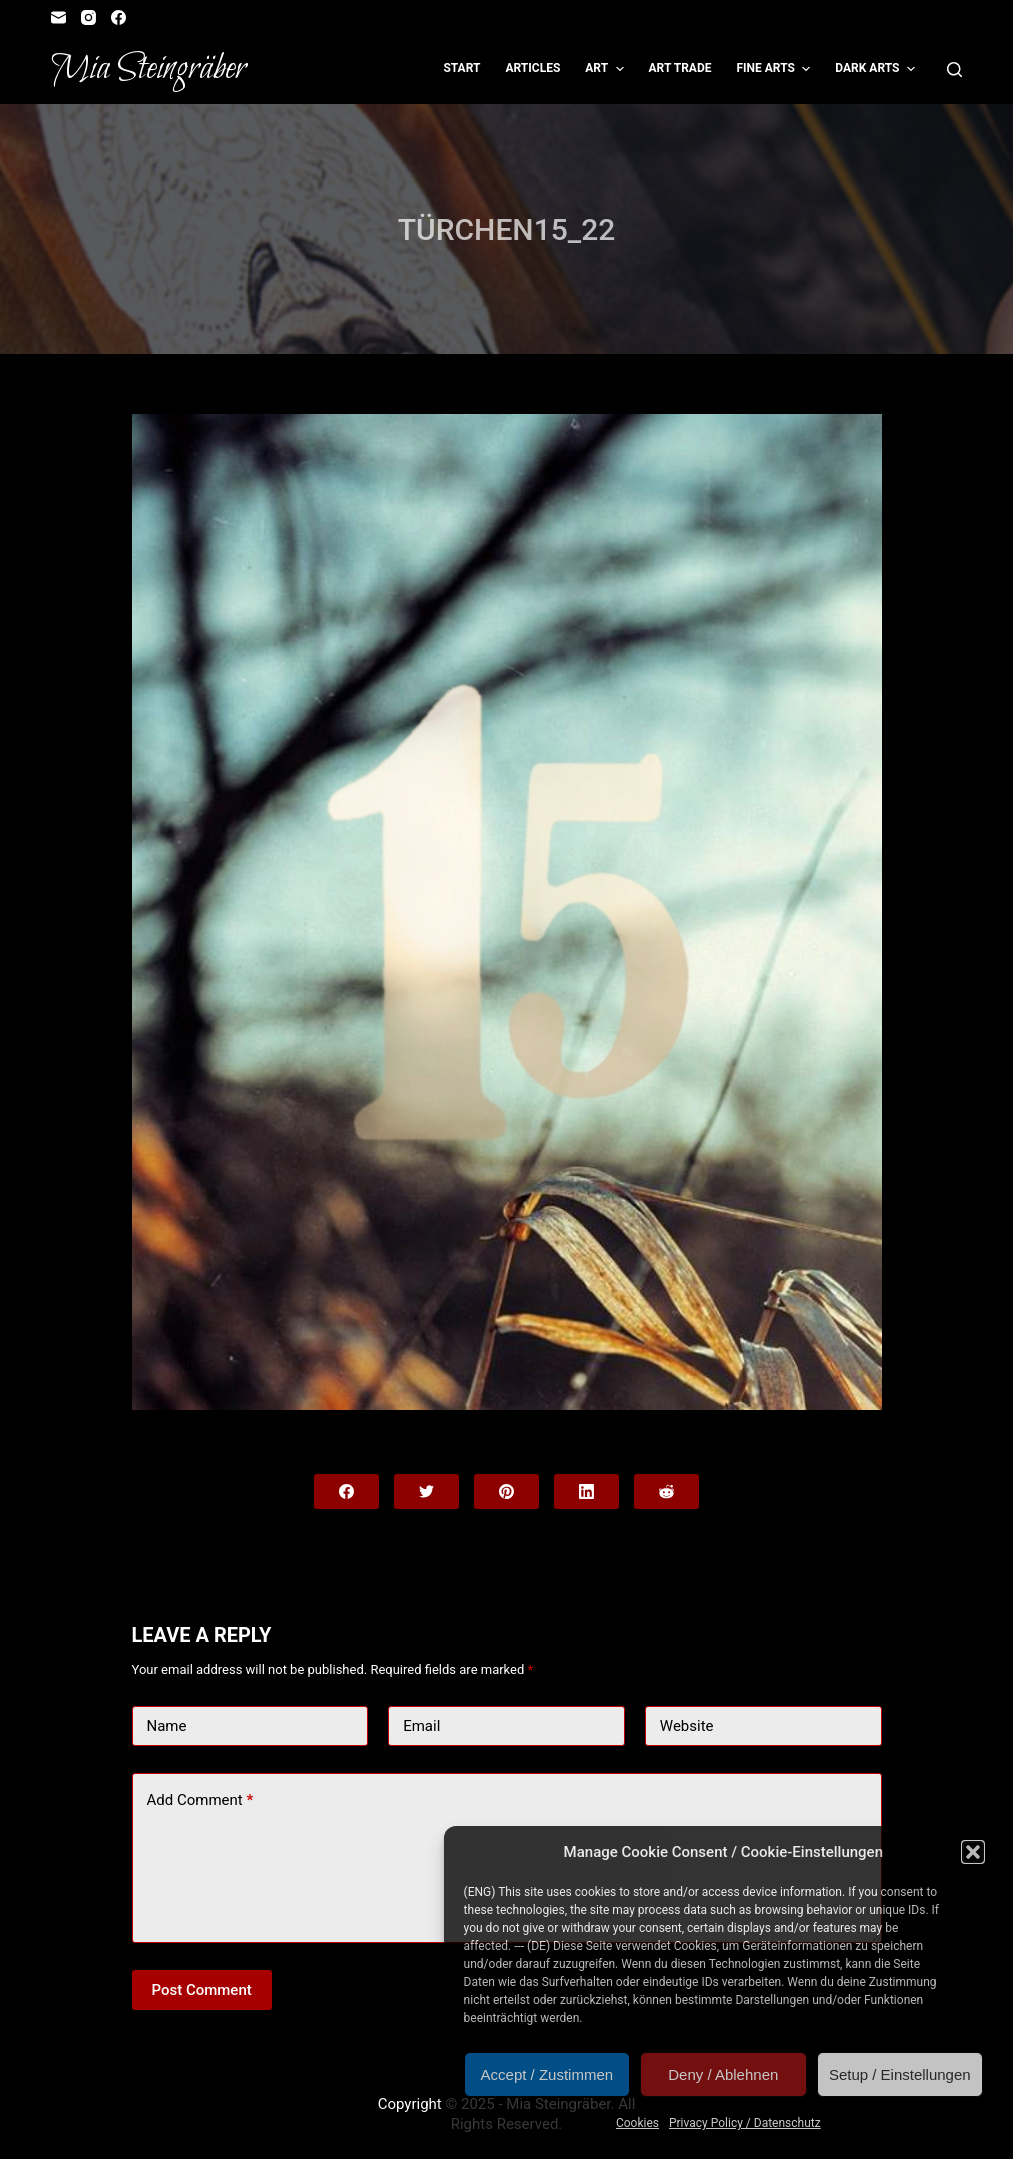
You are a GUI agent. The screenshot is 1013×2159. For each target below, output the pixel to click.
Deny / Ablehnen (723, 2074)
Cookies (637, 2123)
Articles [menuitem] (532, 68)
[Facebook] (118, 17)
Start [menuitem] (461, 68)
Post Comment (202, 1990)
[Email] (58, 17)
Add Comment (200, 1800)
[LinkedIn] (586, 1491)
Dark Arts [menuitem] (877, 69)
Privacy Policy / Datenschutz (745, 2123)
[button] (973, 1852)
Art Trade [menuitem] (680, 68)
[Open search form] (954, 69)
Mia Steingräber (148, 69)
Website (687, 1726)
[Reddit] (666, 1491)
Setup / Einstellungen (900, 2074)
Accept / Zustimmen (547, 2074)
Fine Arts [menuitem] (775, 69)
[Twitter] (426, 1491)
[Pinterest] (506, 1491)
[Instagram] (88, 17)
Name (167, 1726)
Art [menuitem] (606, 69)
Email (421, 1726)
